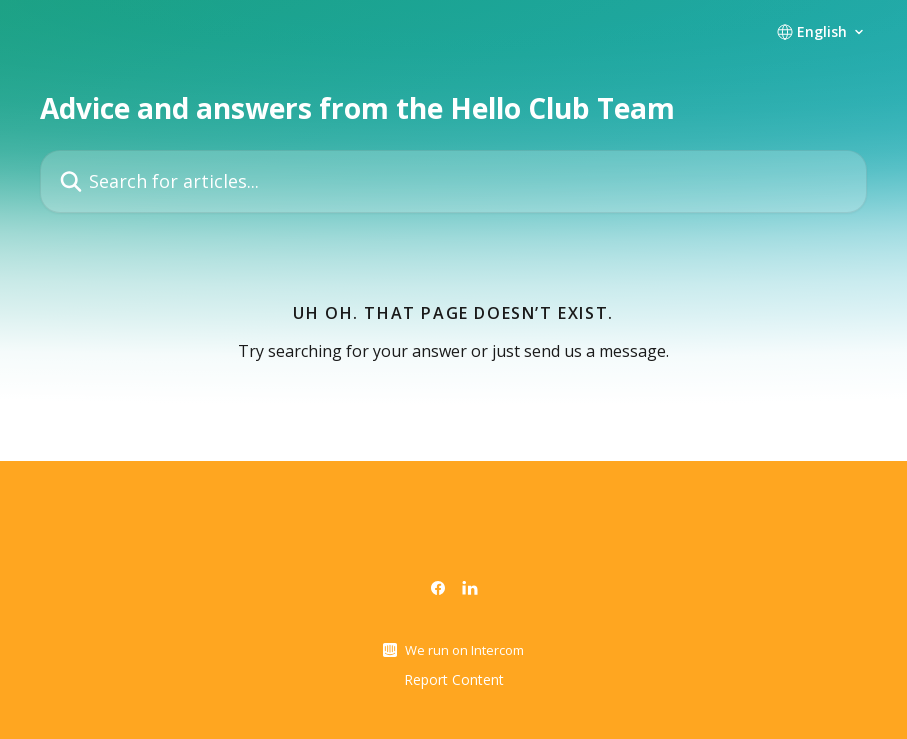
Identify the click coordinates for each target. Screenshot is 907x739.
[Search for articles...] (453, 181)
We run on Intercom (464, 650)
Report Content (454, 679)
